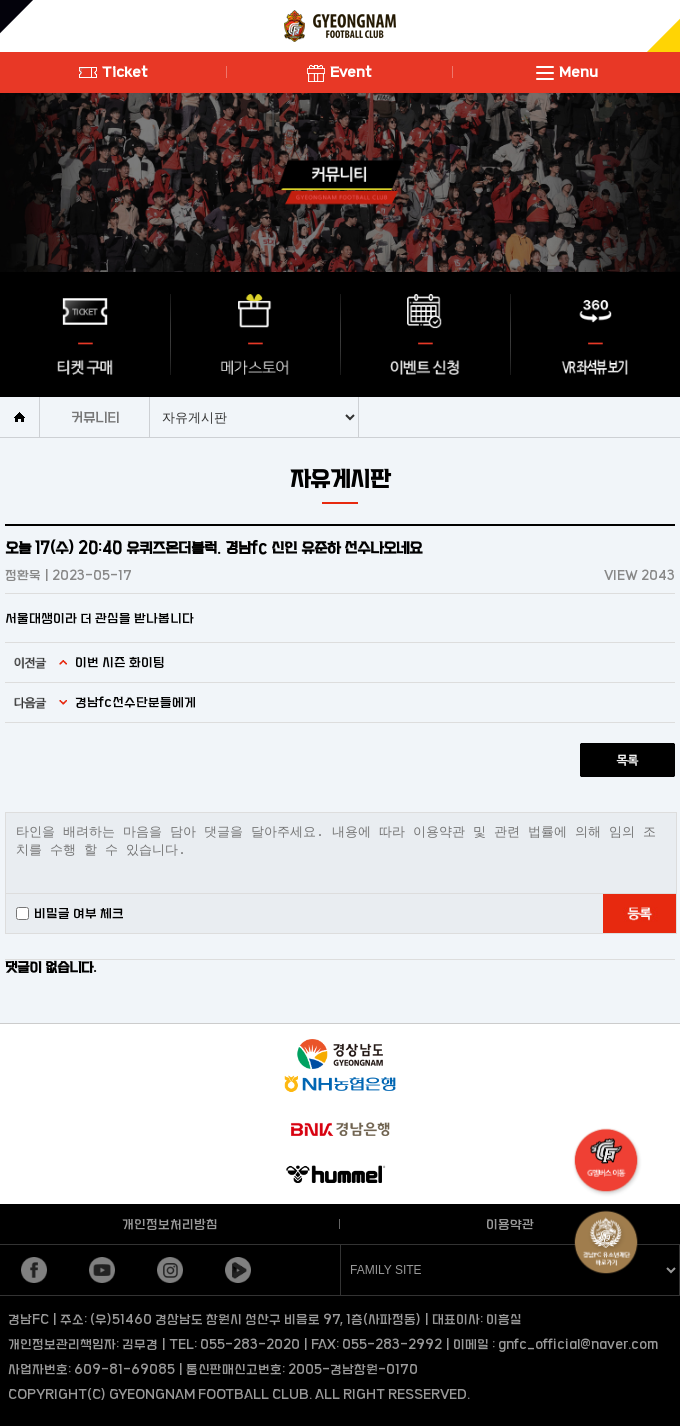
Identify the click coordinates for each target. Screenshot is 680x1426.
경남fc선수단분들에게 (135, 702)
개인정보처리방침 (170, 1224)
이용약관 (510, 1224)
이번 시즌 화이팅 (120, 662)
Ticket (113, 71)
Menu (567, 71)
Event (339, 71)
